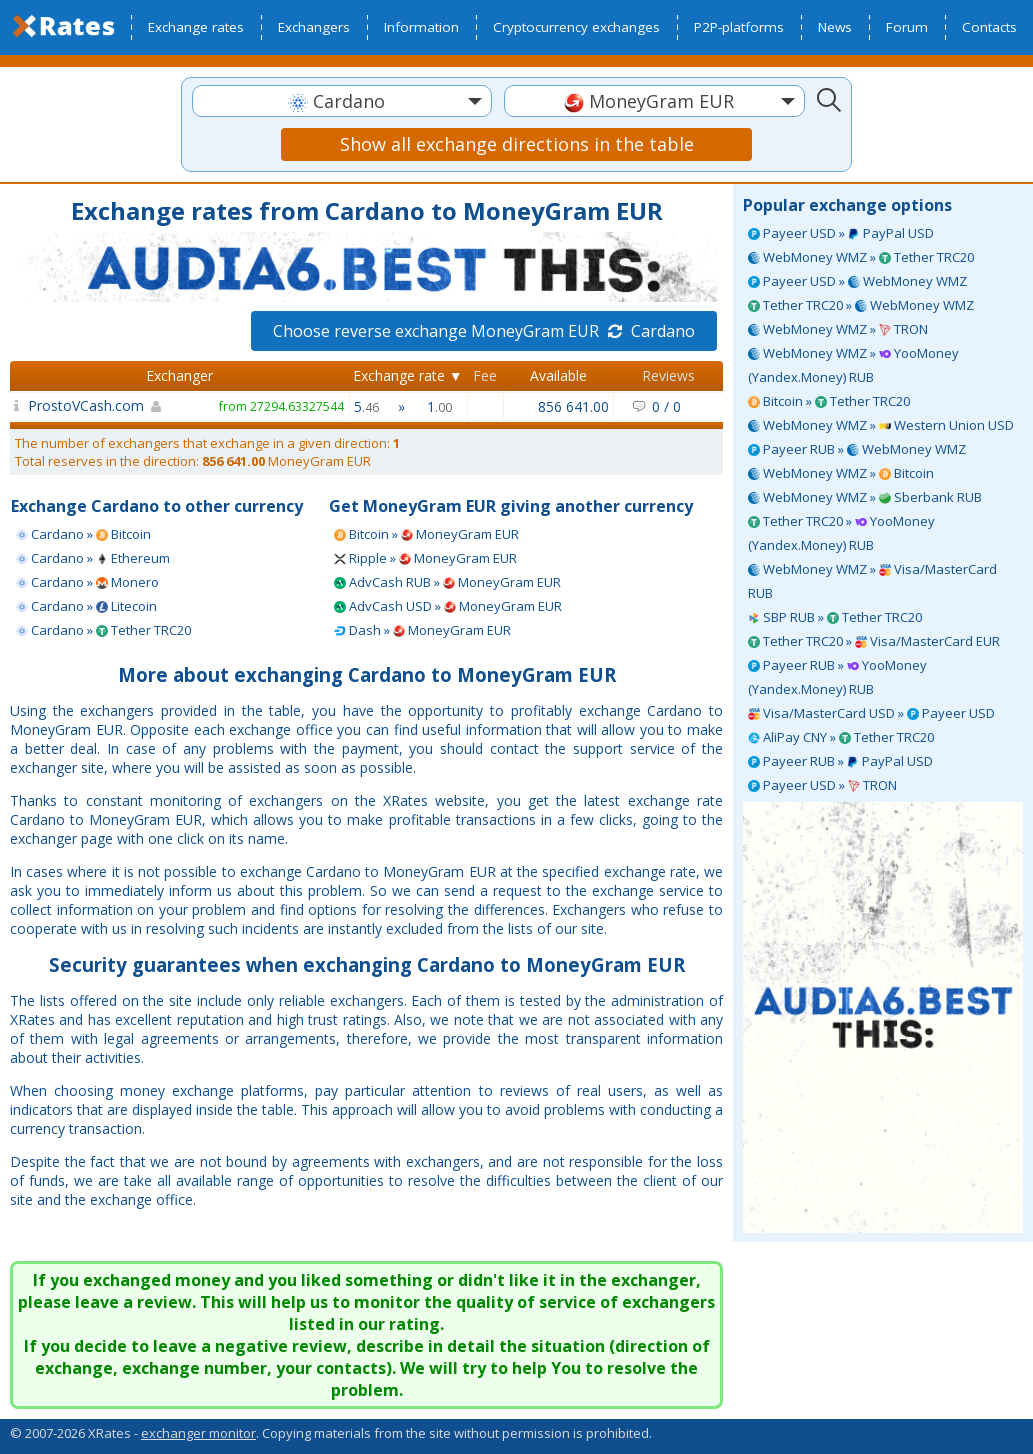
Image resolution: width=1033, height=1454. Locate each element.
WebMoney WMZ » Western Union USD (881, 425)
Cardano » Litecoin (86, 606)
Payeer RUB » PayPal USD (840, 761)
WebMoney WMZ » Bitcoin (841, 473)
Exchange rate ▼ (408, 375)
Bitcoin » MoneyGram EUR (426, 534)
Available (558, 375)
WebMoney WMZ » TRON (838, 329)
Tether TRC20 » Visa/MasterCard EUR (874, 641)
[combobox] (342, 101)
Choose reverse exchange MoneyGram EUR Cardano (484, 331)
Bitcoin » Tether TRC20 (829, 401)
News (835, 27)
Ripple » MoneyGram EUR (425, 558)
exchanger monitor (198, 1433)
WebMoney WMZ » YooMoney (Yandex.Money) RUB (853, 365)
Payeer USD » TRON (822, 785)
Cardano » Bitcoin (83, 534)
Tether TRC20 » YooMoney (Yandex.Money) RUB (841, 533)
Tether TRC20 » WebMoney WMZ (861, 305)
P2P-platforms (739, 27)
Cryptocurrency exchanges (576, 27)
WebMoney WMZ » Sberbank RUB (865, 497)
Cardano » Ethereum (93, 558)
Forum (907, 27)
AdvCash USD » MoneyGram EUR (448, 606)
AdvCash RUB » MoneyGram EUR (447, 582)
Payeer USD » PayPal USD (841, 233)
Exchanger (179, 375)
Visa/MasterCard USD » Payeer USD (871, 713)
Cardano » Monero (87, 582)
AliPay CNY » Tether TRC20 (841, 737)
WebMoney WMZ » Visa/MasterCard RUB (872, 581)
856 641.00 (573, 406)
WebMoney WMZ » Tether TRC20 (861, 257)
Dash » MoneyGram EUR (422, 630)
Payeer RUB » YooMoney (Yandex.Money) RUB (837, 677)
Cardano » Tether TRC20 (103, 630)
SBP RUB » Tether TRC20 (835, 617)
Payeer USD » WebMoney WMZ (857, 281)
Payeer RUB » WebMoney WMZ (857, 449)
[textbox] (342, 101)
